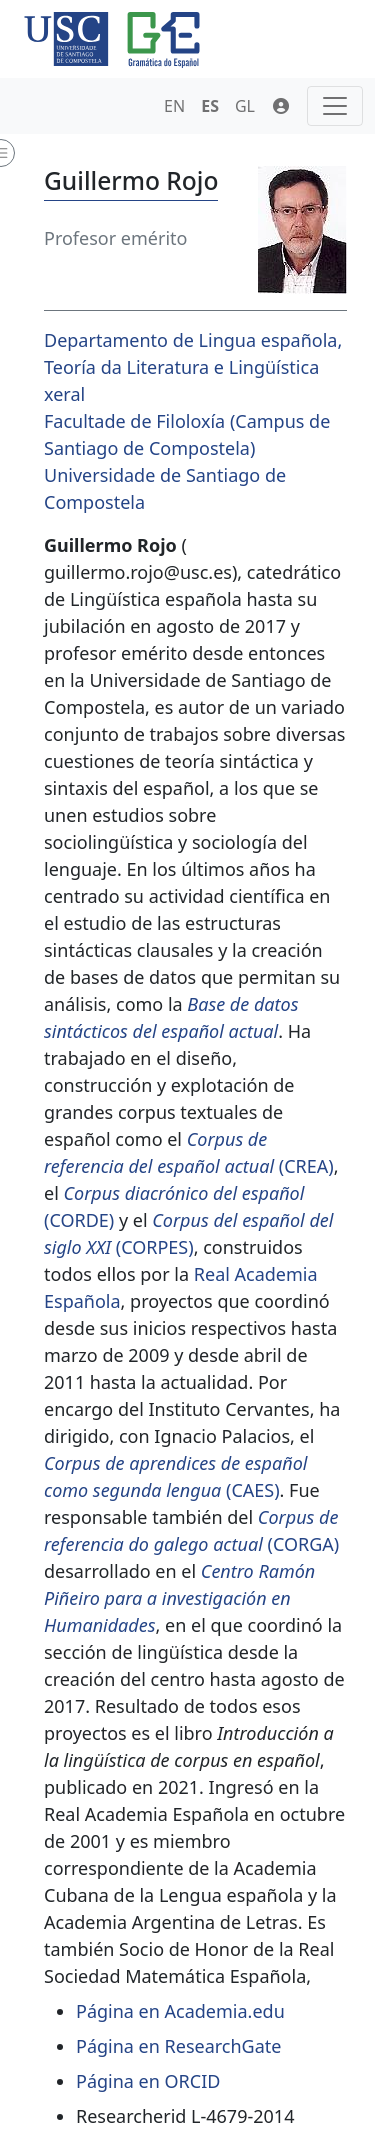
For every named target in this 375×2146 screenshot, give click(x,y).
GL (245, 106)
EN (174, 106)
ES (210, 106)
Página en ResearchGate (178, 2046)
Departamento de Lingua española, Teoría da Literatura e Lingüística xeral (193, 367)
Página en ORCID (148, 2081)
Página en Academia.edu (180, 2011)
